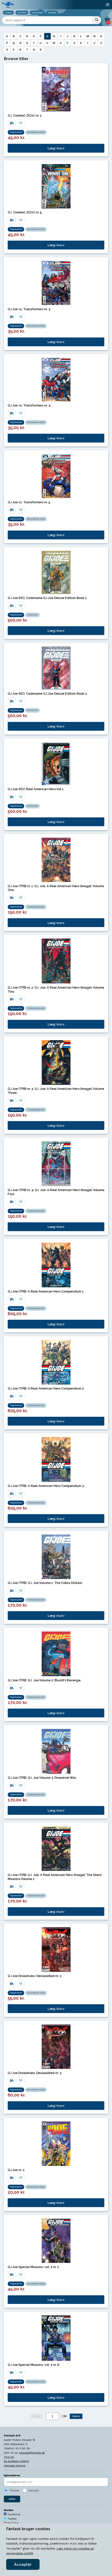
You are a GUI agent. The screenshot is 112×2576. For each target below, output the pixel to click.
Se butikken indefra (16, 2461)
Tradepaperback (35, 907)
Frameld (33, 2490)
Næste (76, 2416)
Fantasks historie (15, 2465)
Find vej (9, 2456)
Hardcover (32, 615)
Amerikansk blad (36, 132)
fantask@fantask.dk (32, 2452)
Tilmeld (14, 2490)
